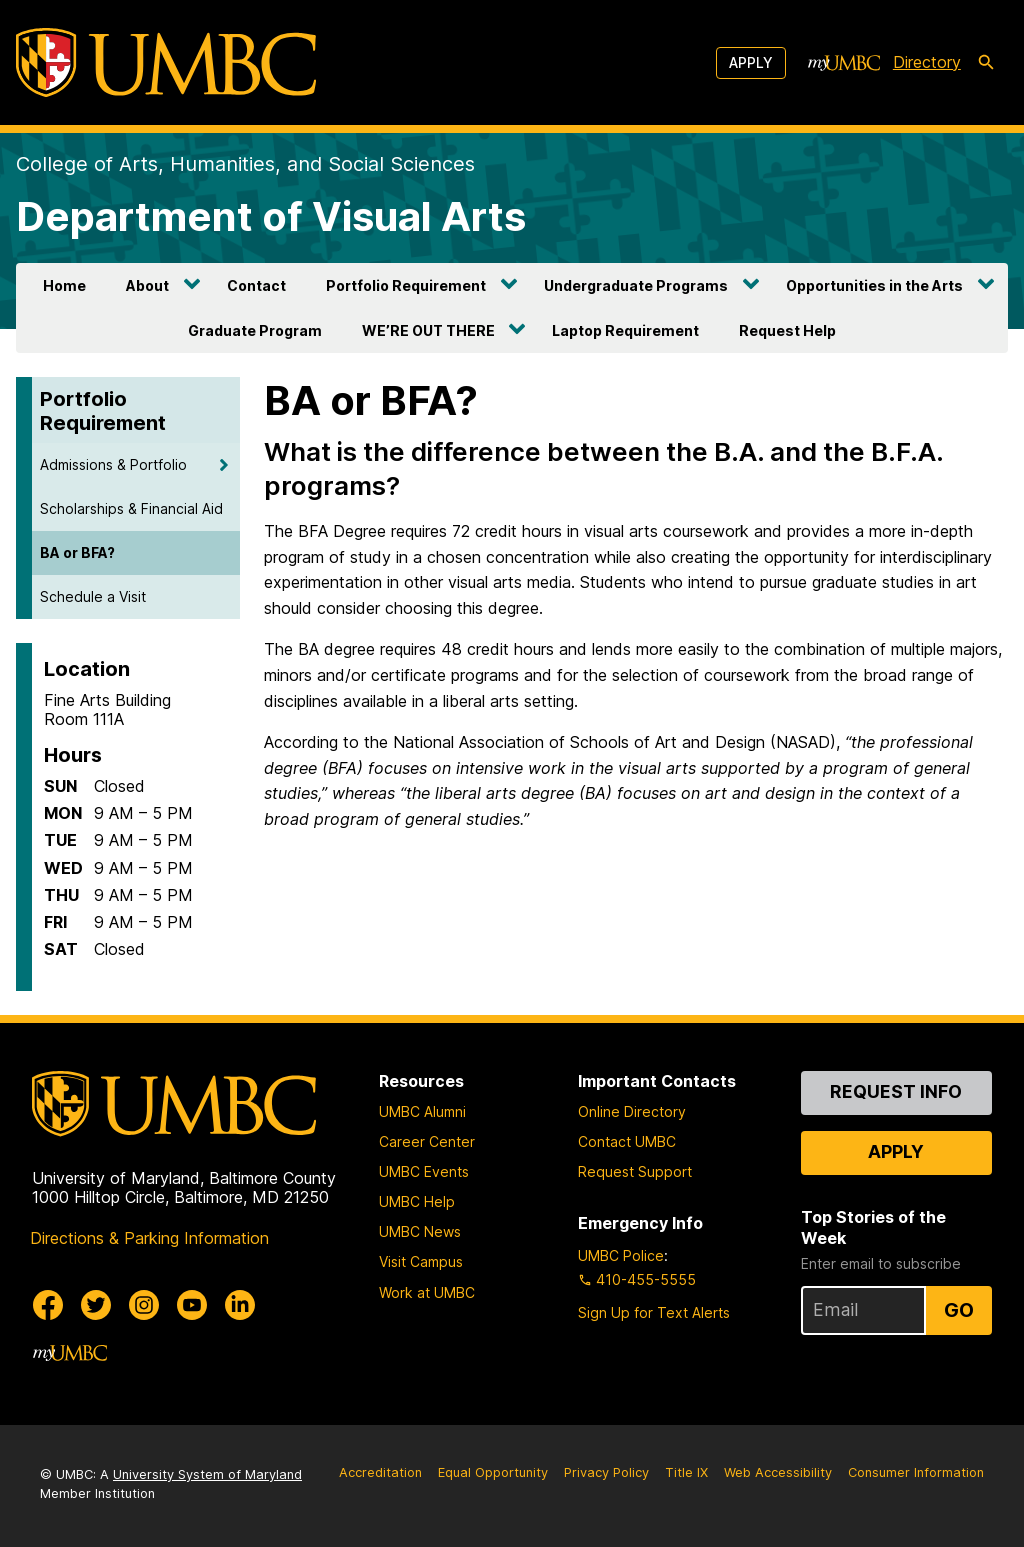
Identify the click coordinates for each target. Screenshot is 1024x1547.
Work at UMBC (427, 1292)
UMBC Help (417, 1201)
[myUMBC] (844, 63)
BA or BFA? (77, 552)
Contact (256, 285)
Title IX (686, 1472)
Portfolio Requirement (406, 285)
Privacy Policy (606, 1472)
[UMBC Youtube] (192, 1305)
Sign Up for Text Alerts (654, 1312)
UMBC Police (621, 1255)
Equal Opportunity (493, 1472)
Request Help (787, 330)
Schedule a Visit (93, 596)
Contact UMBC (627, 1141)
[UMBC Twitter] (96, 1305)
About (147, 285)
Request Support (635, 1171)
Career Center (427, 1141)
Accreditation (380, 1472)
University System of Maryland (207, 1474)
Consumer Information (916, 1472)
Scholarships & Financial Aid (131, 508)
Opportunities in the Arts (874, 285)
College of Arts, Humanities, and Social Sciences (245, 164)
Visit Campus (421, 1261)
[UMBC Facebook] (48, 1305)
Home (64, 285)
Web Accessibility (778, 1472)
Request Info (896, 1091)
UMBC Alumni (422, 1111)
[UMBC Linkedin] (240, 1305)
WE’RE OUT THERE (428, 330)
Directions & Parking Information (149, 1238)
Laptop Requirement (625, 330)
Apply (751, 62)
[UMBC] (166, 62)
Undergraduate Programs (636, 285)
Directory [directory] (927, 62)
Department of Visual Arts (271, 216)
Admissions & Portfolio (113, 464)
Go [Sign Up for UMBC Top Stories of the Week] (959, 1310)
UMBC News (420, 1231)
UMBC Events (424, 1171)
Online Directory (632, 1111)
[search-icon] (986, 63)
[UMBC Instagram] (144, 1305)
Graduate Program (255, 330)
